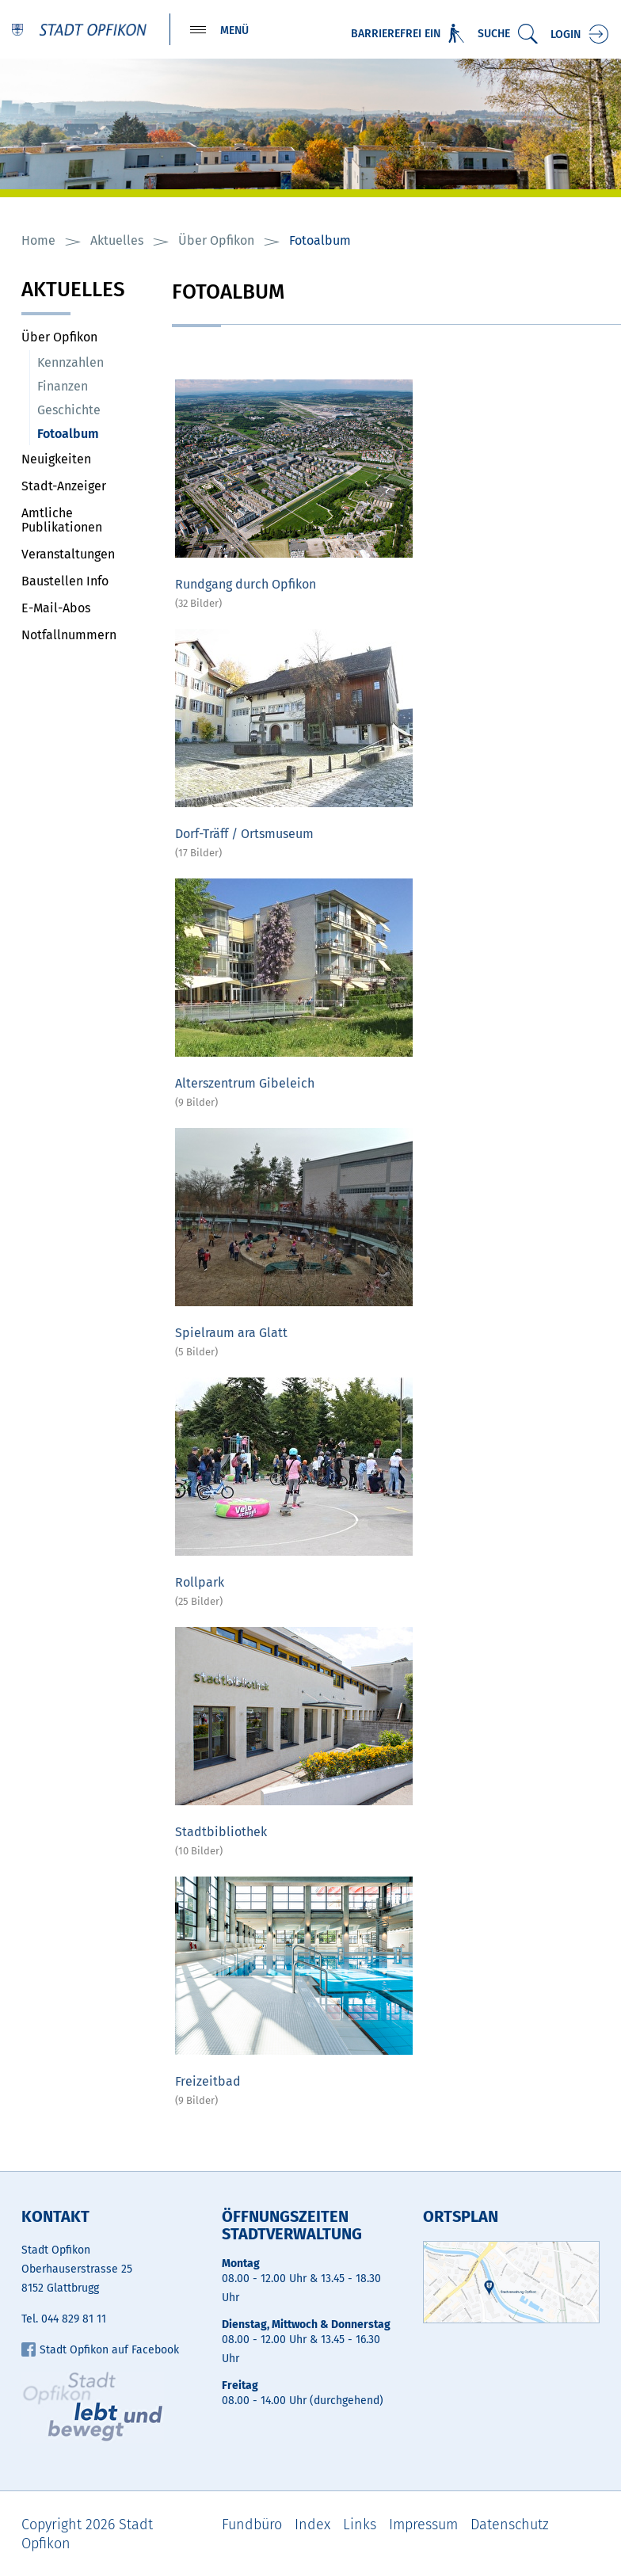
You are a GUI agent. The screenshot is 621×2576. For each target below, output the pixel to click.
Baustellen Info (65, 581)
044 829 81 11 (73, 2319)
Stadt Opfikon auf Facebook (100, 2350)
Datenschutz (510, 2525)
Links (359, 2525)
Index (312, 2525)
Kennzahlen (70, 363)
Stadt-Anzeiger (63, 486)
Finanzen (62, 386)
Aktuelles (73, 292)
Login (566, 34)
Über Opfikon (59, 337)
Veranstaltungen (68, 554)
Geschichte (69, 410)
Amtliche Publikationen (61, 520)
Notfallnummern (68, 635)
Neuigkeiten (56, 459)
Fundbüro (252, 2525)
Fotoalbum (96, 434)
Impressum (423, 2525)
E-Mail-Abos (55, 608)
